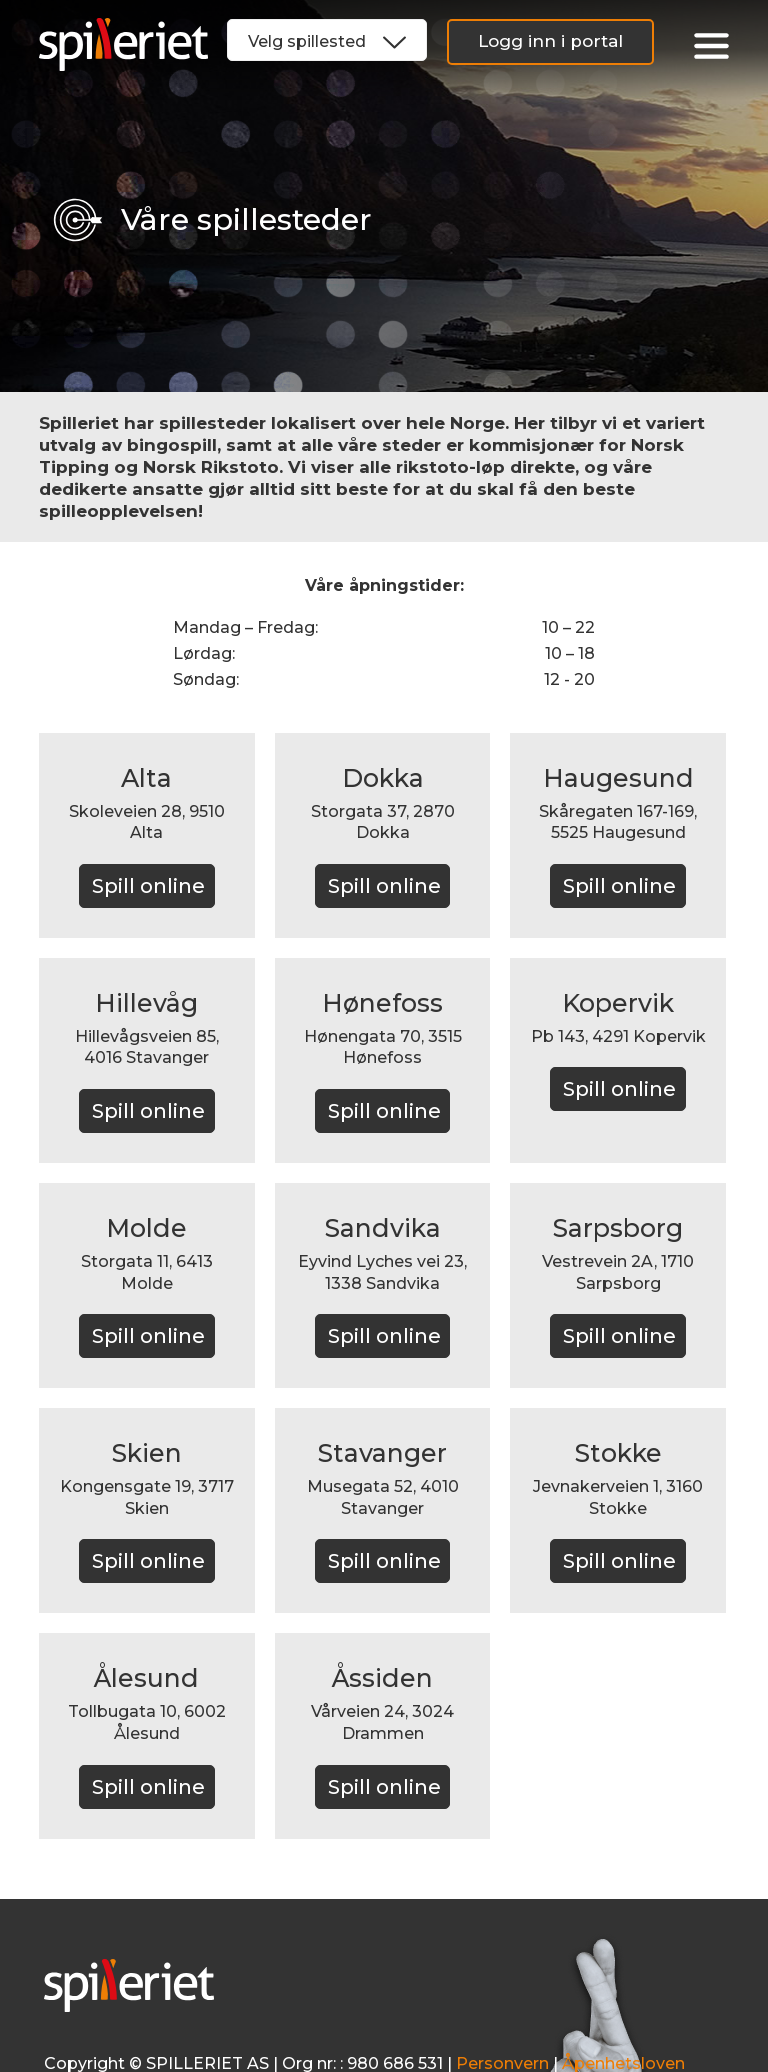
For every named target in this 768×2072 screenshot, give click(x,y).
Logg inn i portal (550, 41)
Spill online (148, 886)
